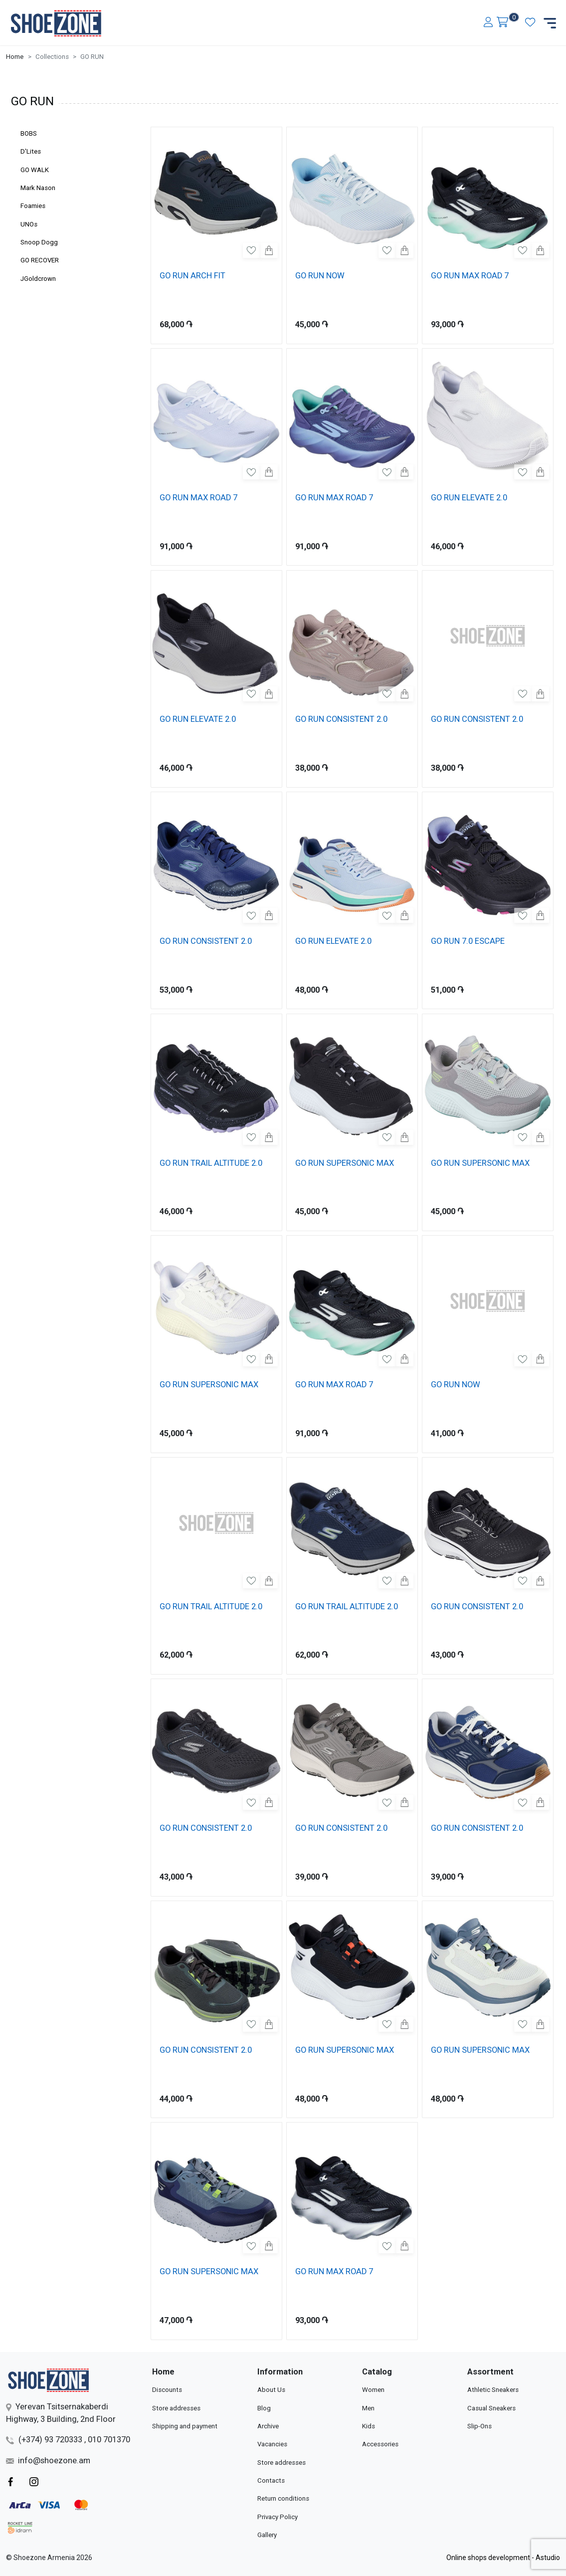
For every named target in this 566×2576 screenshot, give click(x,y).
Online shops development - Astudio (503, 2558)
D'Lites (30, 151)
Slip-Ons (479, 2426)
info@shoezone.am (48, 2460)
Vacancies (272, 2444)
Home (14, 56)
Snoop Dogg (39, 242)
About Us (271, 2389)
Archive (268, 2426)
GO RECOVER (39, 260)
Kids (368, 2426)
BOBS (28, 133)
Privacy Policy (277, 2517)
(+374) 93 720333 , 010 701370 (68, 2439)
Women (373, 2389)
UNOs (28, 224)
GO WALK (34, 170)
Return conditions (283, 2498)
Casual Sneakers (491, 2408)
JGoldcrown (38, 278)
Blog (264, 2408)
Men (368, 2408)
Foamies (32, 206)
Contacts (271, 2480)
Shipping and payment (184, 2426)
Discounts (167, 2389)
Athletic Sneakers (493, 2389)
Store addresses (176, 2408)
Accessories (380, 2444)
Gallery (267, 2535)
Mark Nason (37, 188)
